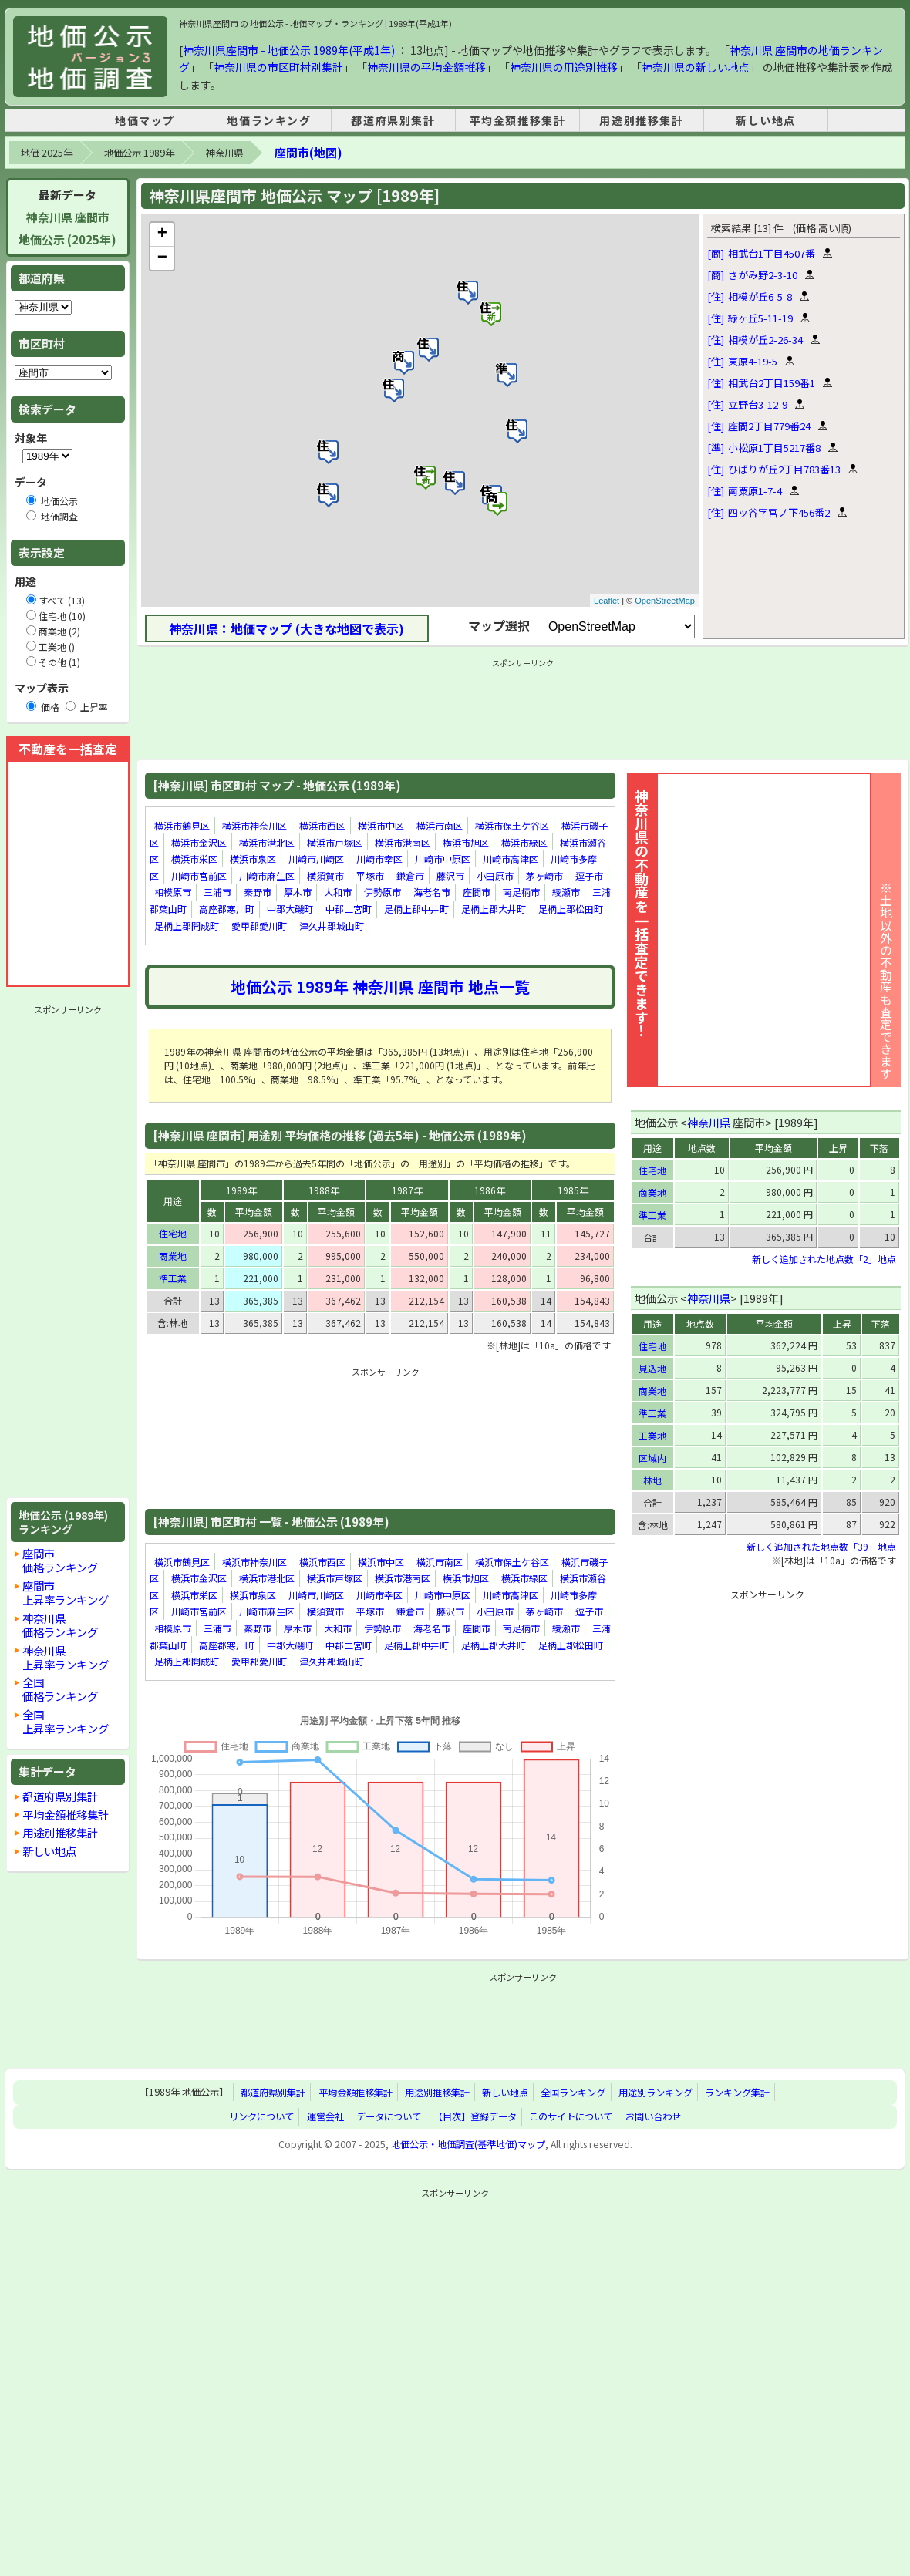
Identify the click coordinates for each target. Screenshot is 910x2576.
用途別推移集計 (641, 120)
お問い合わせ (653, 2116)
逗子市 (589, 875)
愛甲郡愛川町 (259, 925)
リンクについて (261, 2116)
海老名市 (431, 892)
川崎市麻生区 (267, 875)
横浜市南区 (439, 825)
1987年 (407, 1190)
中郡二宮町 (348, 908)
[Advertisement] (68, 1251)
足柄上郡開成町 (186, 925)
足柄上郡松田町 (570, 908)
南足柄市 (521, 892)
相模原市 (172, 892)
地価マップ (145, 120)
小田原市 (495, 875)
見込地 (652, 1368)
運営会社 (325, 2116)
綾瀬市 (566, 892)
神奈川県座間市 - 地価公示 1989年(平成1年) (289, 50)
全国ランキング (573, 2093)
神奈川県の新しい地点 (696, 67)
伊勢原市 (382, 892)
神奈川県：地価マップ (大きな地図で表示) (286, 628)
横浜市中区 (381, 825)
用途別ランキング (655, 2093)
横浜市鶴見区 (182, 825)
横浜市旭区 (466, 842)
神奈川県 (224, 153)
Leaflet (606, 600)
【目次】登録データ (475, 2116)
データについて (388, 2116)
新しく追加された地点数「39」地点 (821, 1546)
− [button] (162, 258)
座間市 (476, 892)
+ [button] (162, 234)
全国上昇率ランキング (65, 1721)
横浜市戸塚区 (334, 842)
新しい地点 (766, 120)
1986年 (489, 1190)
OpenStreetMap (665, 600)
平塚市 (370, 875)
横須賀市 (325, 875)
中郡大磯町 (290, 908)
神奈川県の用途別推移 (564, 67)
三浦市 (217, 892)
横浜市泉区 (253, 858)
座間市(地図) (308, 152)
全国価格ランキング (60, 1689)
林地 (652, 1480)
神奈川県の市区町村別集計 (278, 67)
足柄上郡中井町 (416, 908)
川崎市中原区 (442, 858)
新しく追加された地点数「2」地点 (824, 1258)
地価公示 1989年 (139, 153)
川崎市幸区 (379, 858)
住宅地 (173, 1233)
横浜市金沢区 (199, 842)
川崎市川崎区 (316, 858)
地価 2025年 (46, 153)
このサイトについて (570, 2116)
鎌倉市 (410, 875)
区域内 (652, 1457)
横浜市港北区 (267, 842)
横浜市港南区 (402, 842)
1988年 (323, 1190)
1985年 (573, 1190)
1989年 (241, 1190)
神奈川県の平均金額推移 (426, 67)
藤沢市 (450, 875)
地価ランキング (269, 120)
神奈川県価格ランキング (60, 1625)
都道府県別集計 (393, 120)
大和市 (338, 892)
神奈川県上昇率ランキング (65, 1657)
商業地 (173, 1255)
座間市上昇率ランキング (65, 1593)
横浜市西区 (322, 825)
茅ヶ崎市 (544, 875)
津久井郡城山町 (331, 925)
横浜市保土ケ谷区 (512, 825)
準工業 (173, 1278)
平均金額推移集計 (518, 120)
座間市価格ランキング (60, 1560)
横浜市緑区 (524, 842)
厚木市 (298, 892)
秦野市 (257, 892)
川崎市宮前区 (199, 875)
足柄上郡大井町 (493, 908)
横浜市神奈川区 (254, 825)
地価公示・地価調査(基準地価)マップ (468, 2144)
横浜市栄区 (194, 858)
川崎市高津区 (510, 858)
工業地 (652, 1435)
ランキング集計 (737, 2093)
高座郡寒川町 (226, 908)
